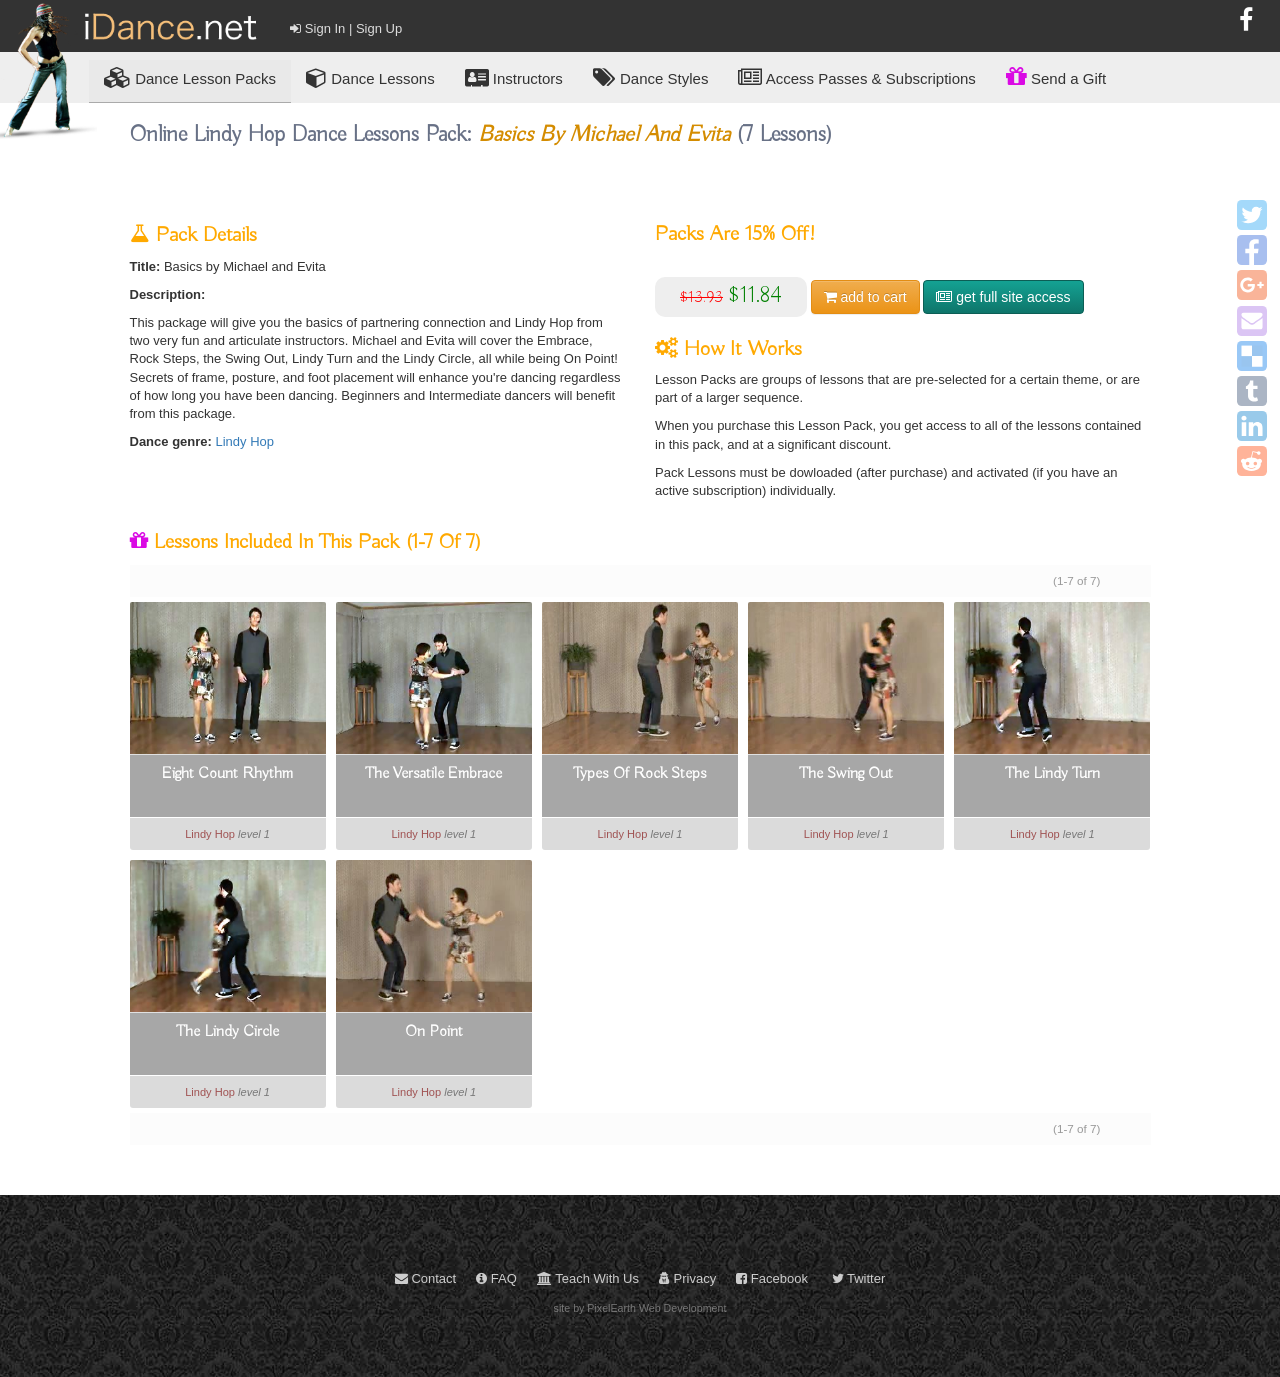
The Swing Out (846, 774)
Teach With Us (588, 1278)
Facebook (772, 1278)
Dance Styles (651, 77)
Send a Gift (1056, 76)
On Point (434, 1032)
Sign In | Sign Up (346, 28)
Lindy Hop (245, 441)
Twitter (859, 1278)
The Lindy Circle (227, 1032)
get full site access (1003, 297)
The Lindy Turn (1052, 774)
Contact (425, 1278)
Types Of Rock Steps (640, 774)
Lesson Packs (190, 77)
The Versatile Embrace (433, 774)
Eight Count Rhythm (227, 774)
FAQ (496, 1278)
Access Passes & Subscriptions (856, 77)
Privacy (687, 1278)
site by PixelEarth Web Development (640, 1308)
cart (865, 297)
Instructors (514, 77)
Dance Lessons (370, 77)
